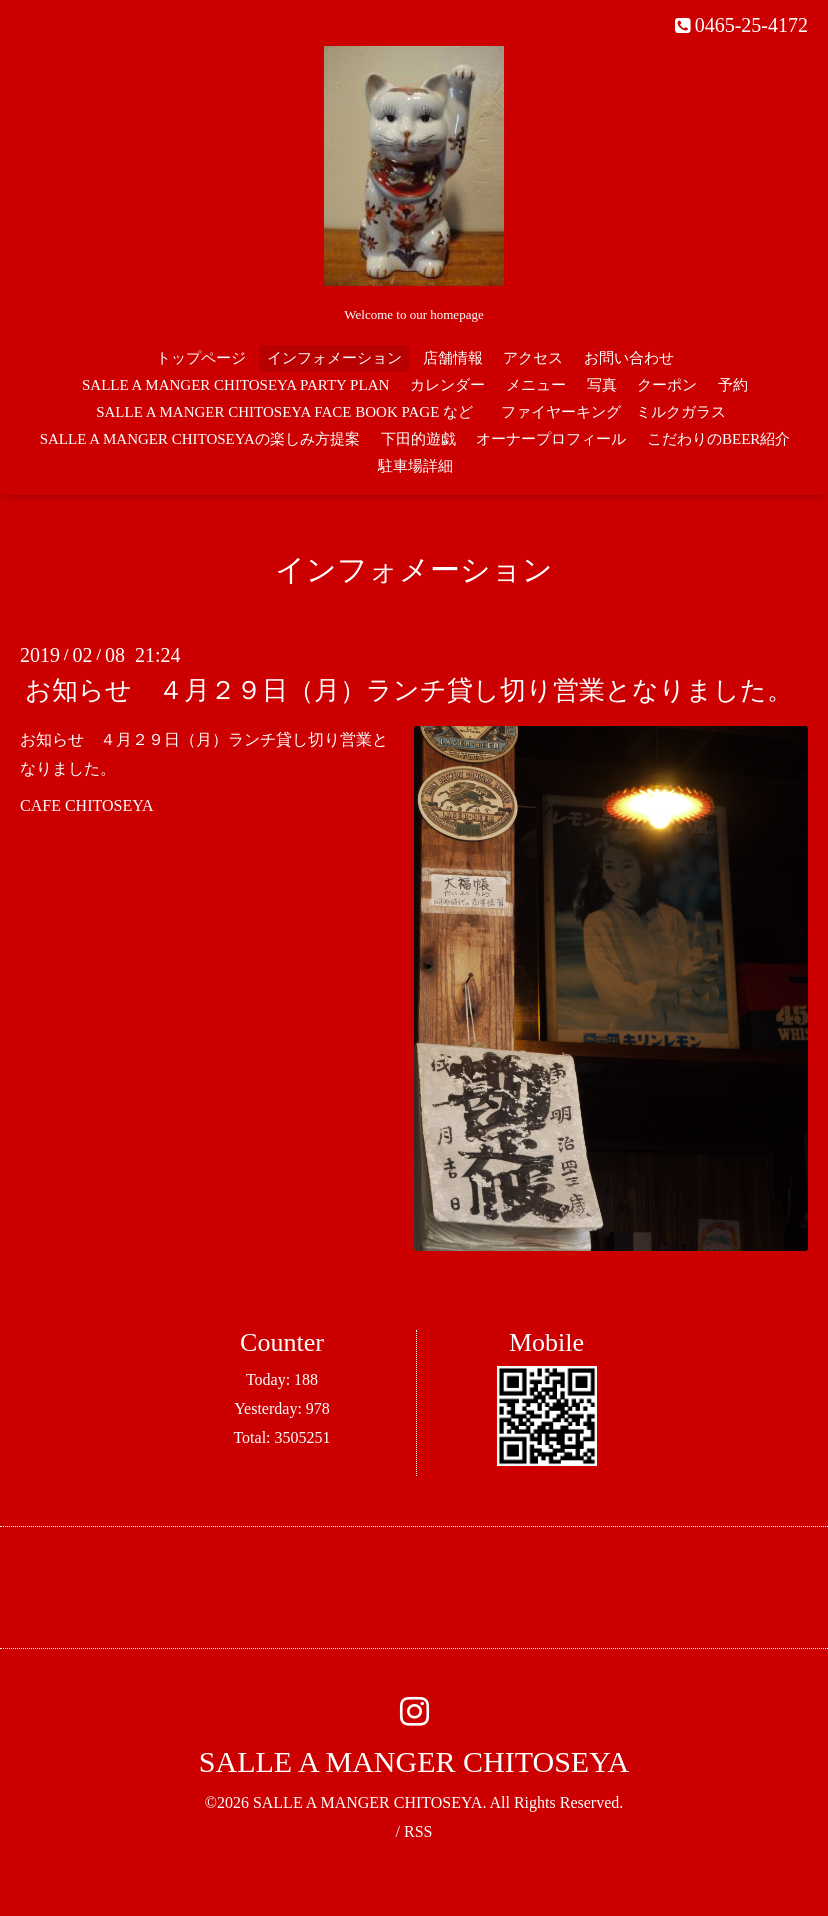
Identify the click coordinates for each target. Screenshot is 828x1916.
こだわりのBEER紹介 (718, 439)
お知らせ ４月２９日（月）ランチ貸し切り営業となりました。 (409, 690)
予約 (733, 385)
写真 (602, 385)
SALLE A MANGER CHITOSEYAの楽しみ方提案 (200, 439)
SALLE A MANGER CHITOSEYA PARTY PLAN (235, 385)
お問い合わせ (629, 358)
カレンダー (447, 385)
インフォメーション (334, 358)
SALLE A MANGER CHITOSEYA (414, 1761)
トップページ (201, 358)
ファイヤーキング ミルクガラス (621, 412)
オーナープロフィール (551, 439)
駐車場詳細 (415, 466)
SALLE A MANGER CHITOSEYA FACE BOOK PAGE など (284, 412)
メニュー (536, 385)
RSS (418, 1831)
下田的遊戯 (418, 439)
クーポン (667, 385)
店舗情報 (453, 358)
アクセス (533, 358)
